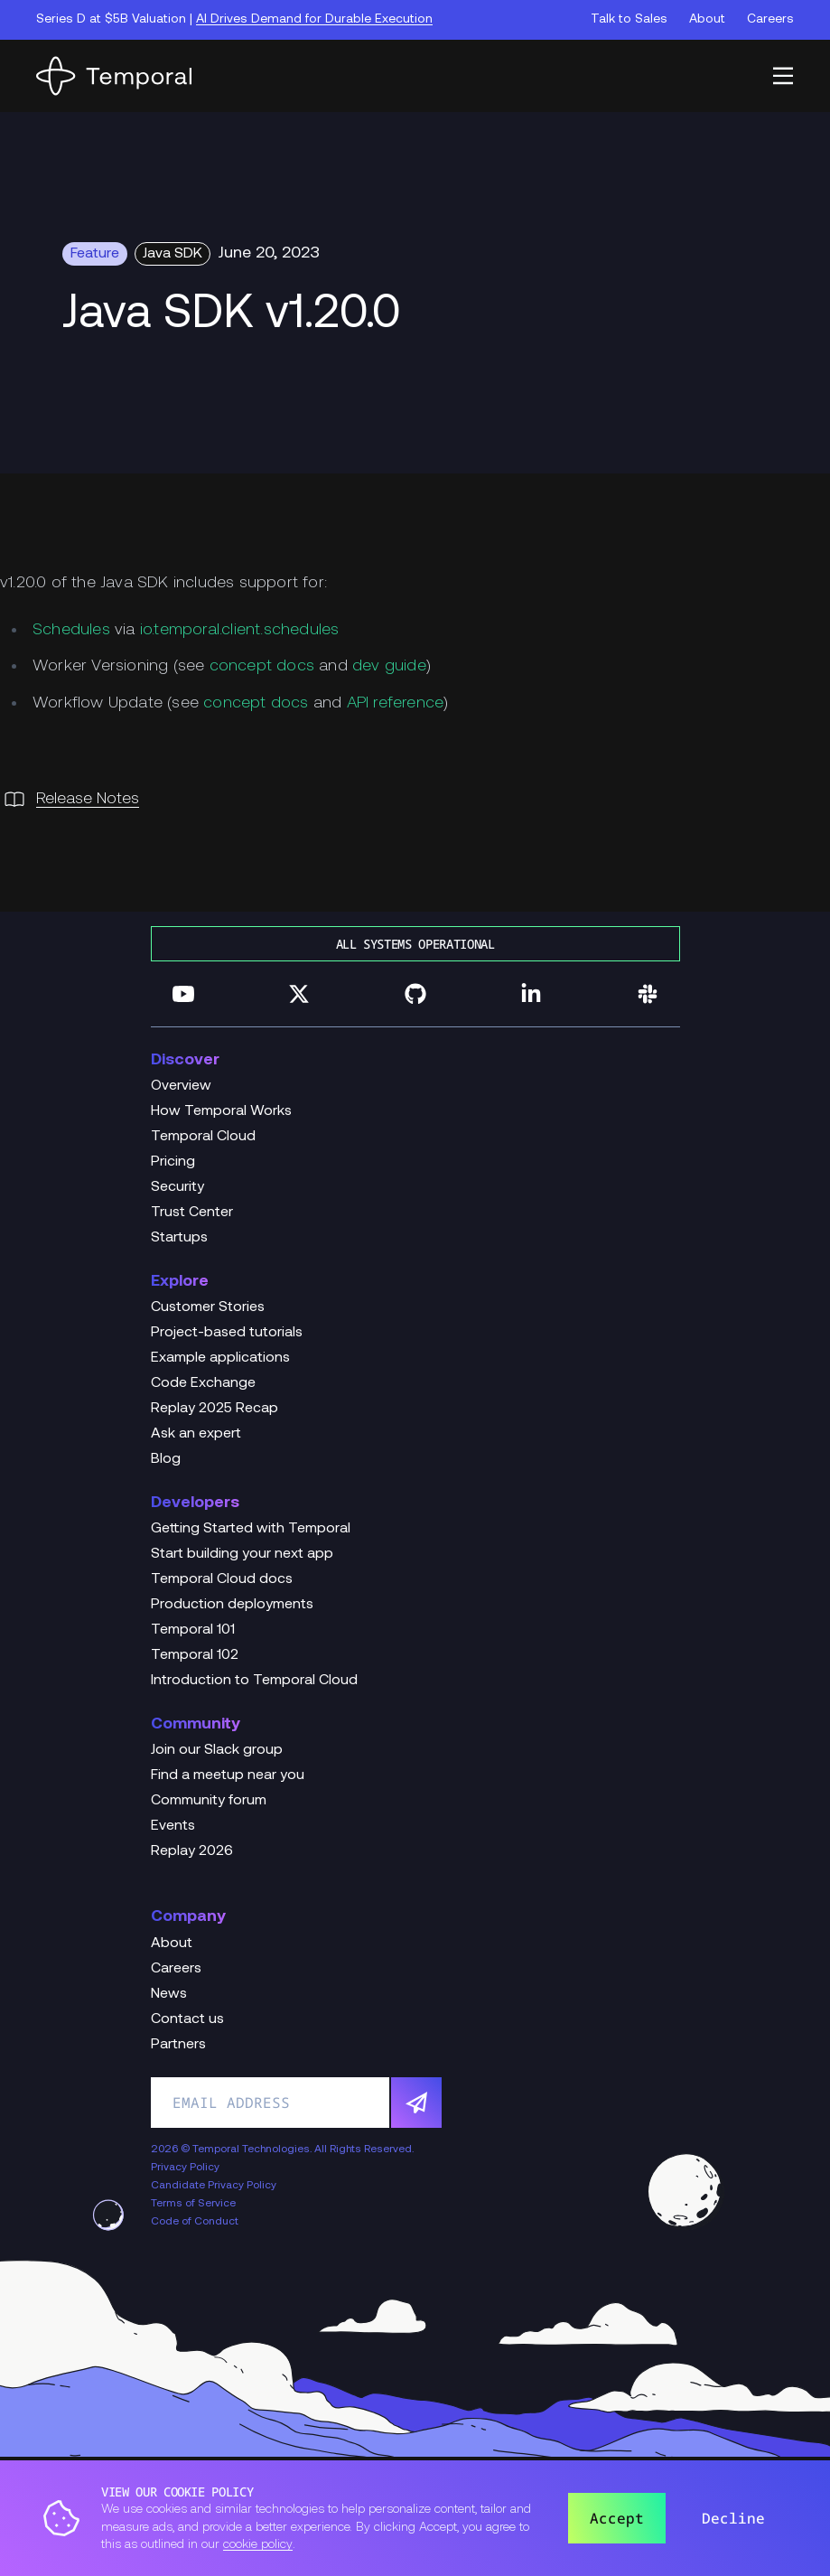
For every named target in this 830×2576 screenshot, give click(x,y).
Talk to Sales (629, 19)
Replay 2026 (192, 1851)
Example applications (220, 1358)
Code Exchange (203, 1383)
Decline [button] (733, 2518)
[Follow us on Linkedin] (531, 994)
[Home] (113, 76)
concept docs (262, 666)
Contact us (187, 2019)
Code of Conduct (194, 2221)
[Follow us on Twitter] (299, 994)
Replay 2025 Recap (214, 1408)
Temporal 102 (194, 1655)
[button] (783, 76)
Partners (178, 2044)
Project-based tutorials (227, 1332)
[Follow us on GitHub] (415, 994)
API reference (395, 703)
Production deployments (232, 1604)
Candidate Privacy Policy (213, 2185)
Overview (181, 1086)
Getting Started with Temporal (250, 1529)
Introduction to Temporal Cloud (254, 1680)
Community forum (208, 1801)
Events (173, 1826)
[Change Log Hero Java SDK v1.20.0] (415, 315)
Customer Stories (208, 1307)
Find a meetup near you (227, 1775)
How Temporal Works (221, 1111)
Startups (179, 1238)
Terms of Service (193, 2203)
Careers (770, 19)
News (169, 1994)
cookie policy (258, 2545)
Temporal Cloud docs (222, 1579)
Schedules (71, 630)
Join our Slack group (217, 1750)
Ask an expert (196, 1434)
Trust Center (192, 1212)
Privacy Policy (185, 2167)
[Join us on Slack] (647, 994)
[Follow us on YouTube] (183, 994)
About (707, 19)
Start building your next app (242, 1554)
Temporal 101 (193, 1630)
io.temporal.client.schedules (240, 630)
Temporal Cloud (203, 1136)
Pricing (173, 1162)
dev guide (389, 666)
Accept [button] (617, 2518)
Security (177, 1187)
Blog (166, 1459)
